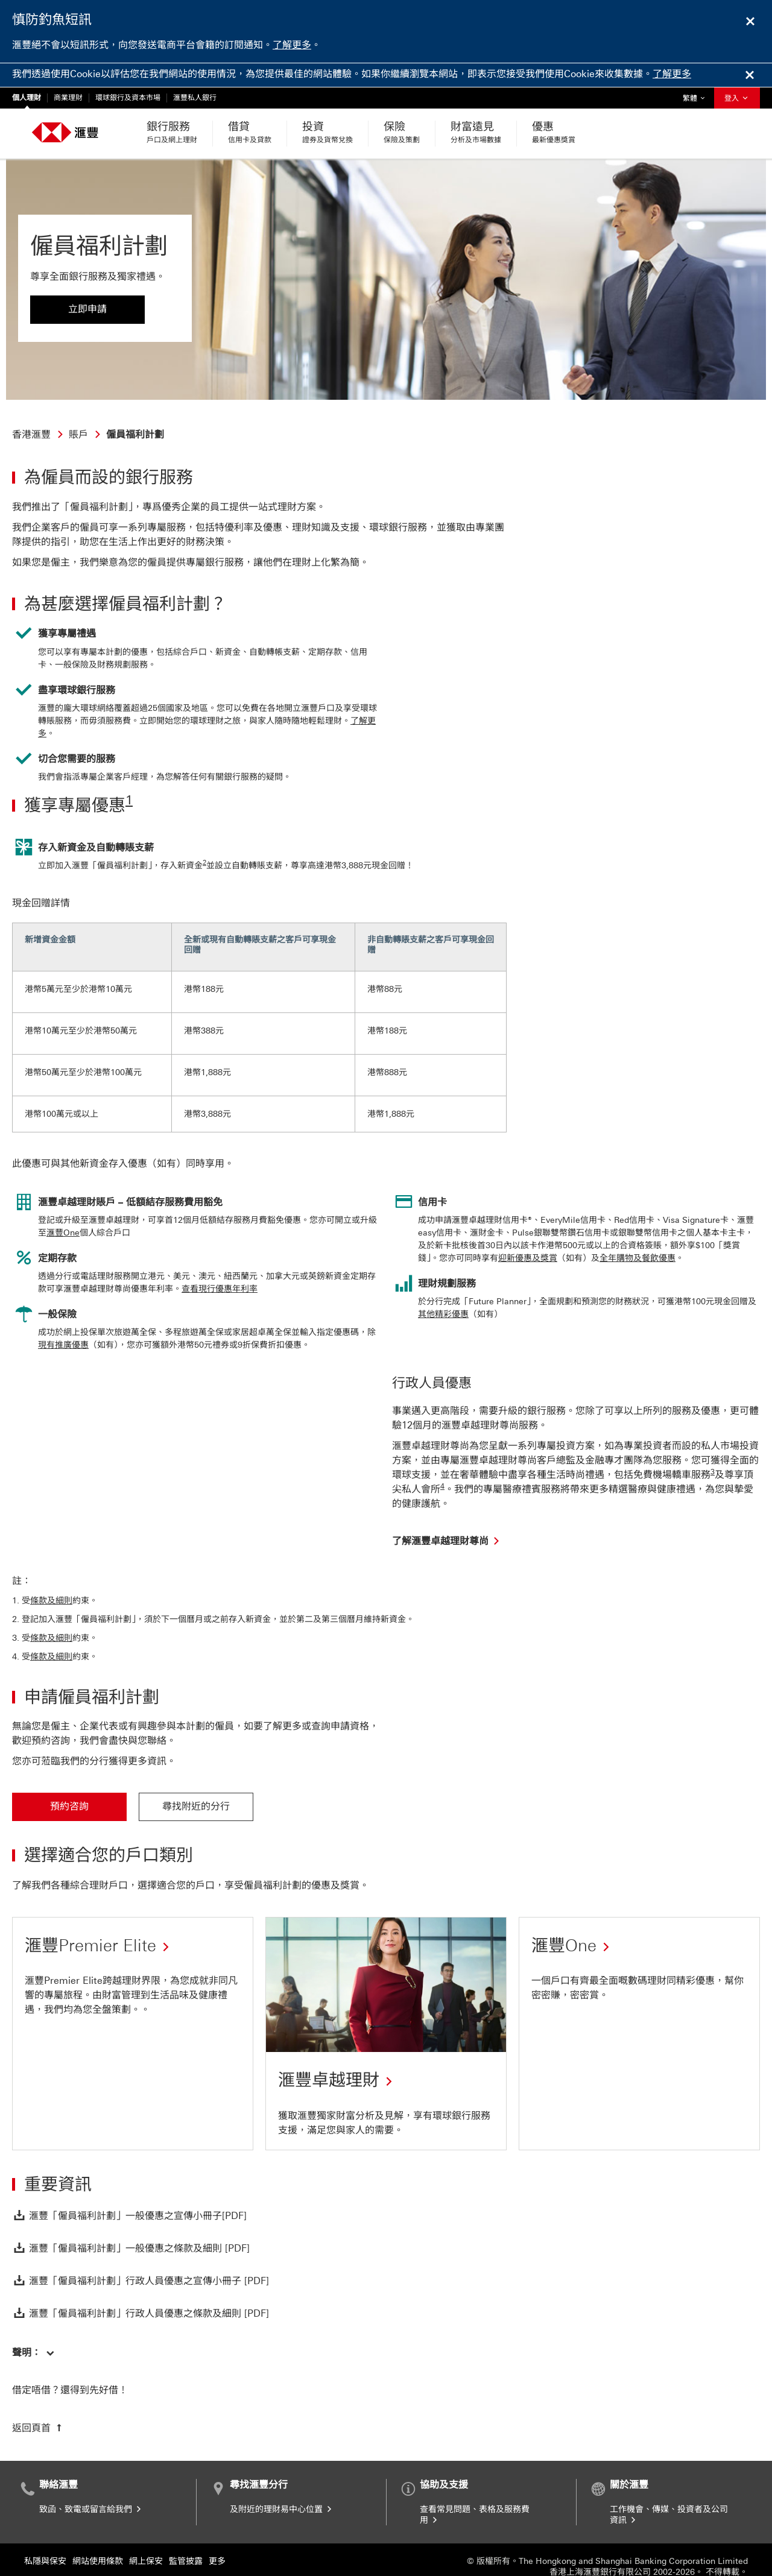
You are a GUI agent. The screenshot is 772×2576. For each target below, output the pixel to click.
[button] (33, 2328)
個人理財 (26, 97)
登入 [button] (737, 98)
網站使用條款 (97, 2537)
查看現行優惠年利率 (220, 1265)
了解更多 (292, 45)
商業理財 (68, 97)
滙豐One (63, 1209)
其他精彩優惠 (443, 1290)
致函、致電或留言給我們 (91, 2485)
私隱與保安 (45, 2537)
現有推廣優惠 (63, 1321)
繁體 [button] (696, 95)
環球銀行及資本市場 (127, 97)
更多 (217, 2537)
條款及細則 (51, 1576)
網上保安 (146, 2537)
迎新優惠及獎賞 (527, 1234)
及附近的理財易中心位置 (282, 2485)
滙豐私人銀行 (195, 97)
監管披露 (186, 2537)
